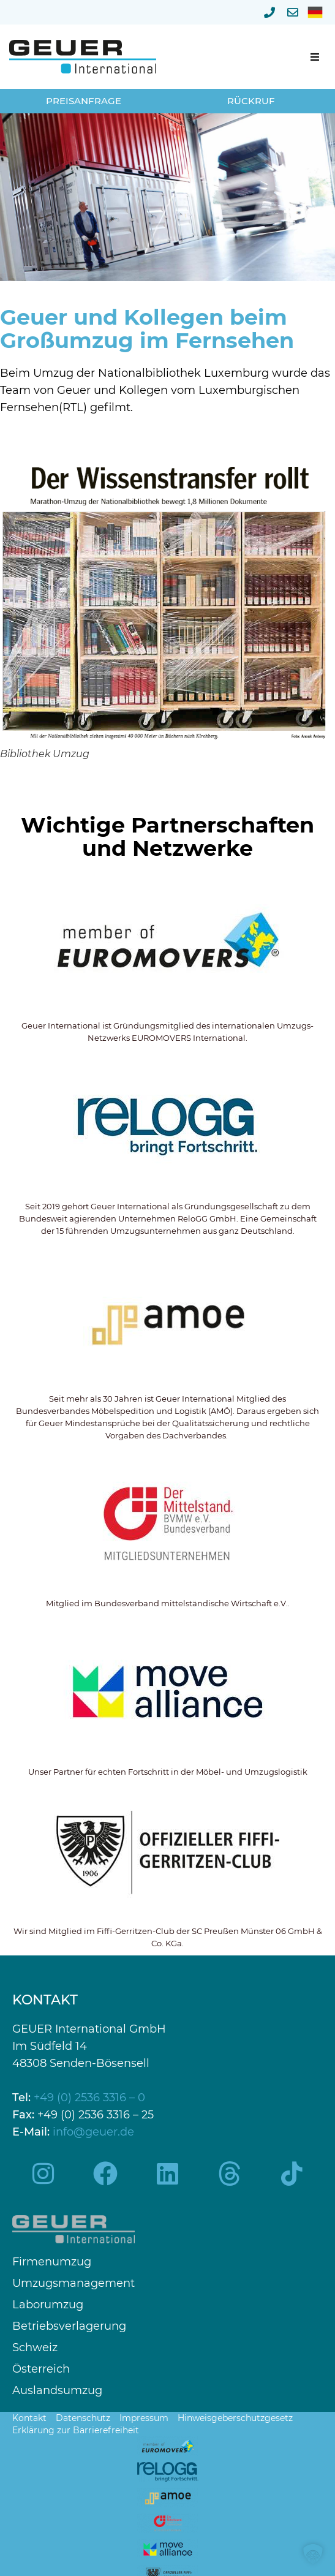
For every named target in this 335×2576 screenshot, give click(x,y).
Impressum (143, 2417)
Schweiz (35, 2347)
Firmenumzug (51, 2262)
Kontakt (29, 2417)
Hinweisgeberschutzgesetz (235, 2417)
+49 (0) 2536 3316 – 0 (89, 2097)
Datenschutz (83, 2417)
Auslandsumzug (57, 2390)
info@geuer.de (93, 2132)
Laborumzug (47, 2304)
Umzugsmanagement (73, 2283)
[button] (315, 57)
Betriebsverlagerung (69, 2326)
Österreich (41, 2369)
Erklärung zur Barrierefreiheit (75, 2430)
